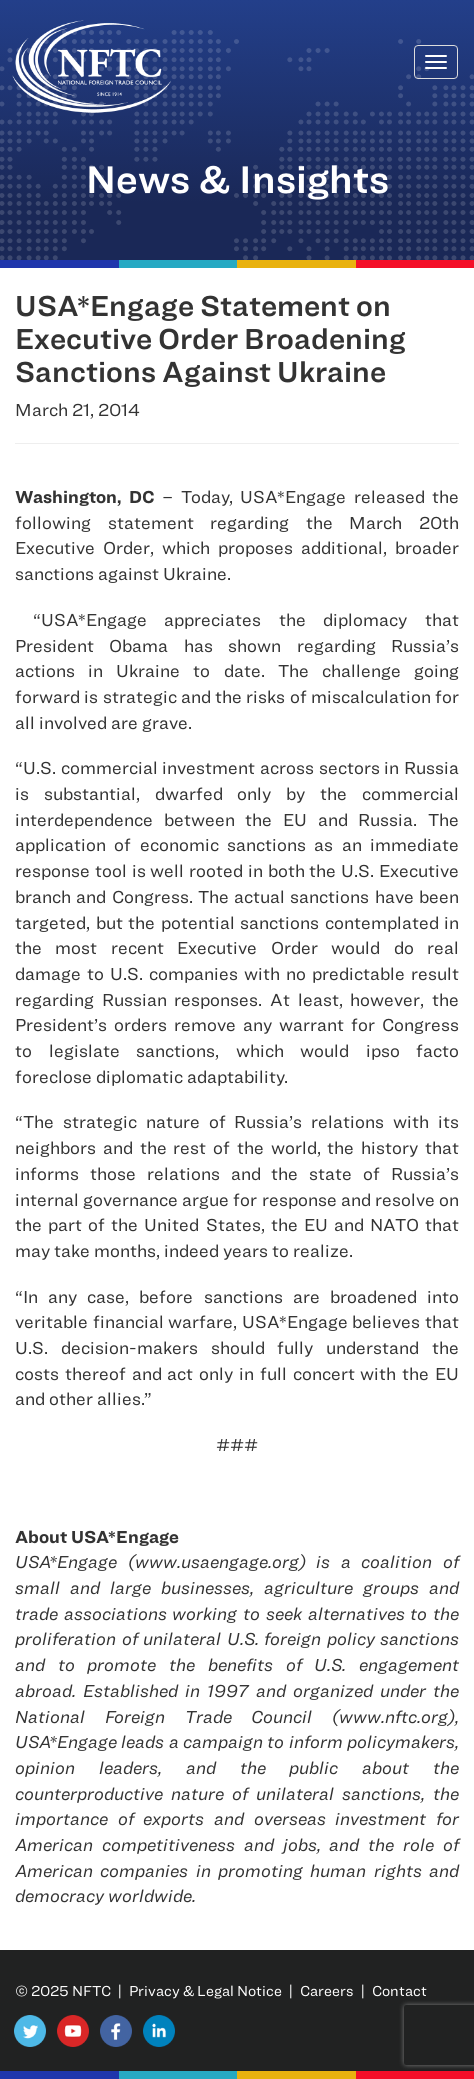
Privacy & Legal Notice (205, 1990)
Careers (327, 1990)
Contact (399, 1990)
